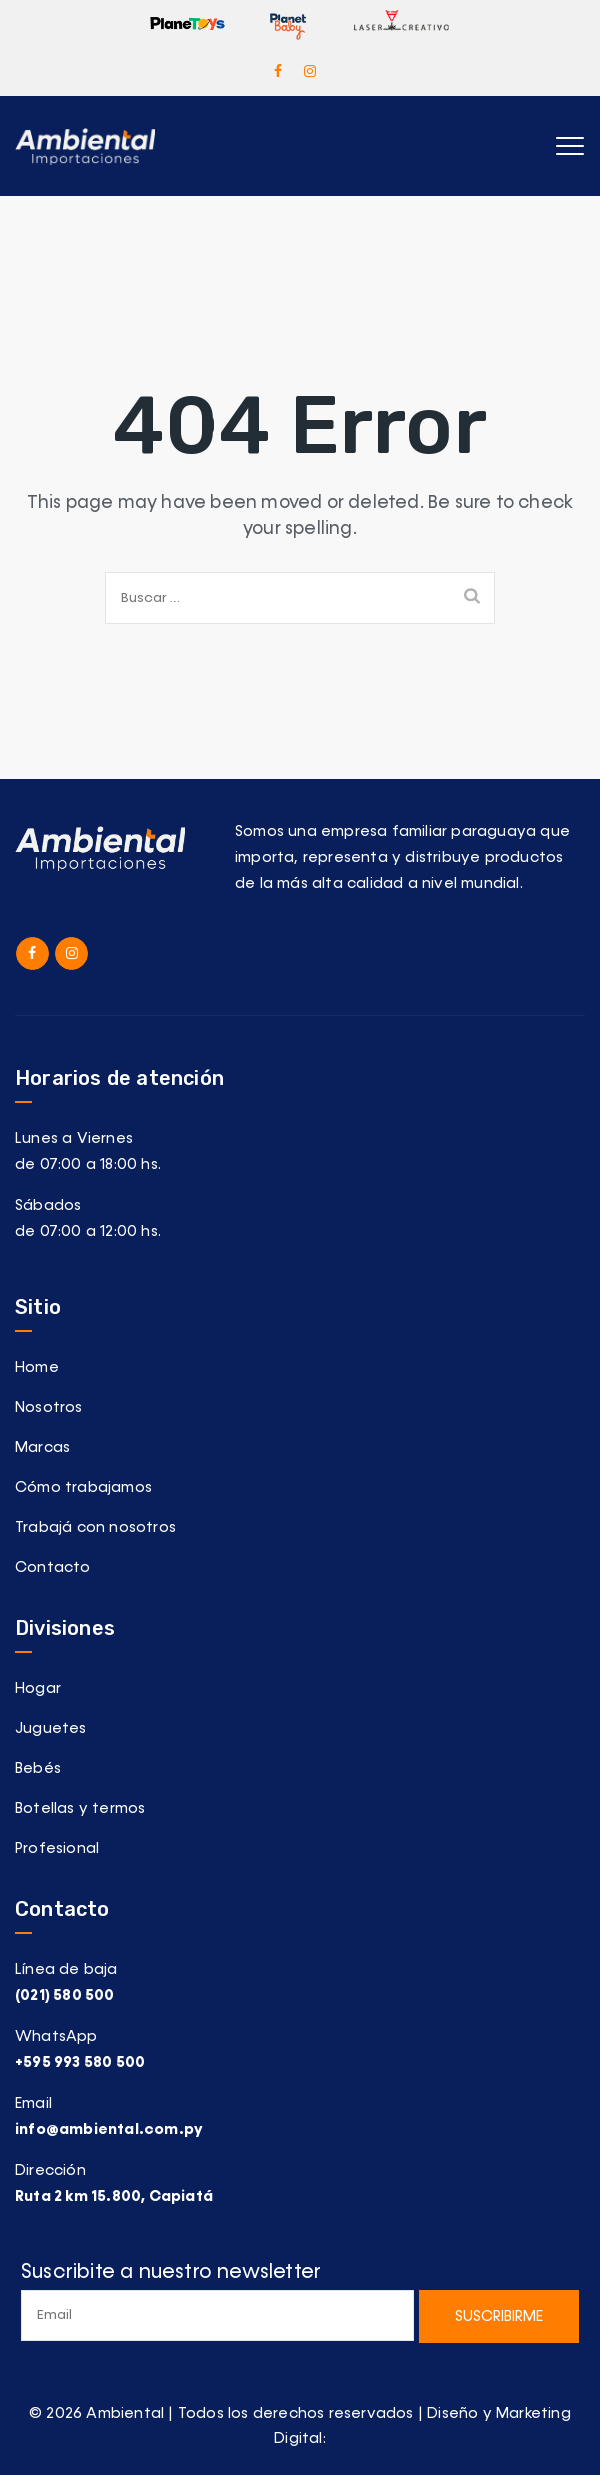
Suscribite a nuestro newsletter (217, 2301)
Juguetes (51, 1728)
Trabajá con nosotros (95, 1527)
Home (37, 1367)
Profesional (57, 1848)
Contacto (53, 1567)
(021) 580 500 (65, 1995)
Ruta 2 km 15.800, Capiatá (114, 2196)
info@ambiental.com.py (109, 2129)
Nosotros (49, 1407)
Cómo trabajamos (83, 1487)
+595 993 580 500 (80, 2062)
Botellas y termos (80, 1808)
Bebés (38, 1768)
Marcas (42, 1447)
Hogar (38, 1688)
